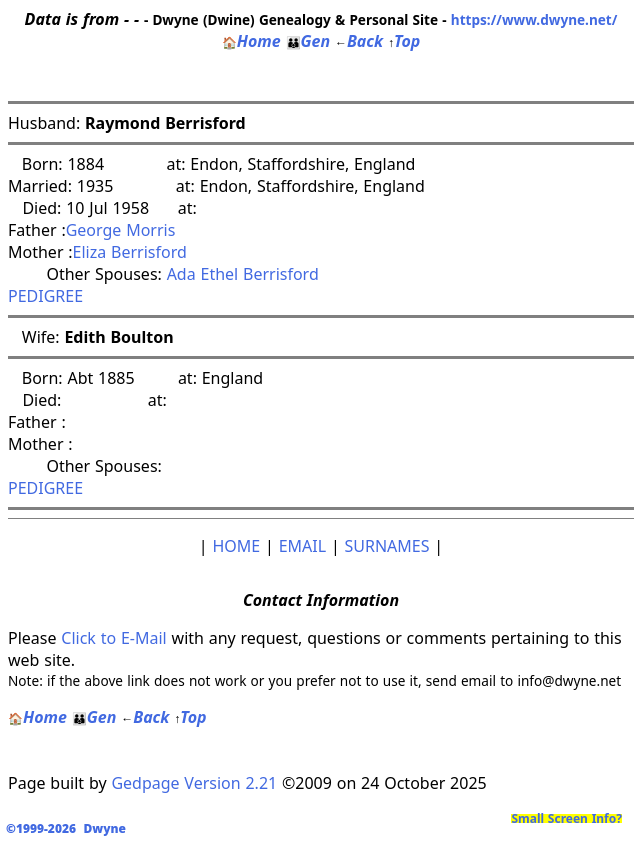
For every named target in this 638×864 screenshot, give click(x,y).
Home (251, 41)
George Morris (121, 230)
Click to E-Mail (113, 638)
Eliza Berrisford (130, 252)
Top (404, 41)
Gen (308, 41)
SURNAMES (387, 546)
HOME (236, 546)
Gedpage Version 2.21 (194, 783)
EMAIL (302, 546)
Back (359, 41)
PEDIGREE (45, 296)
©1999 (70, 828)
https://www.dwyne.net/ (534, 19)
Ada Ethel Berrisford (243, 274)
